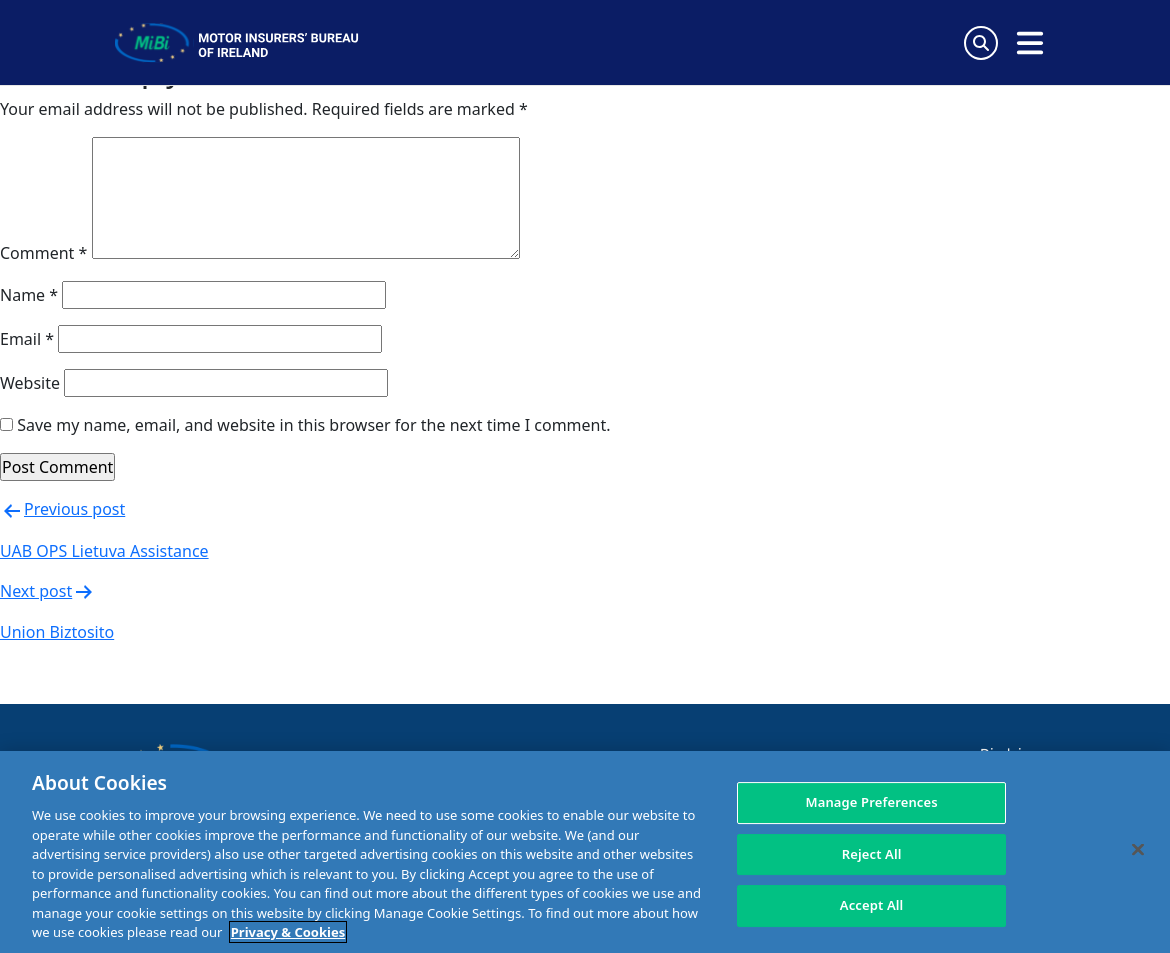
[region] (585, 852)
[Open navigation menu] (1030, 43)
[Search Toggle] (981, 43)
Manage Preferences (872, 802)
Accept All (872, 906)
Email (27, 339)
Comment (43, 253)
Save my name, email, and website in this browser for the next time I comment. (313, 425)
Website (30, 383)
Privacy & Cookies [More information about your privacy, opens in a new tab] (288, 932)
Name (29, 295)
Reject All (872, 854)
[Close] (1138, 850)
